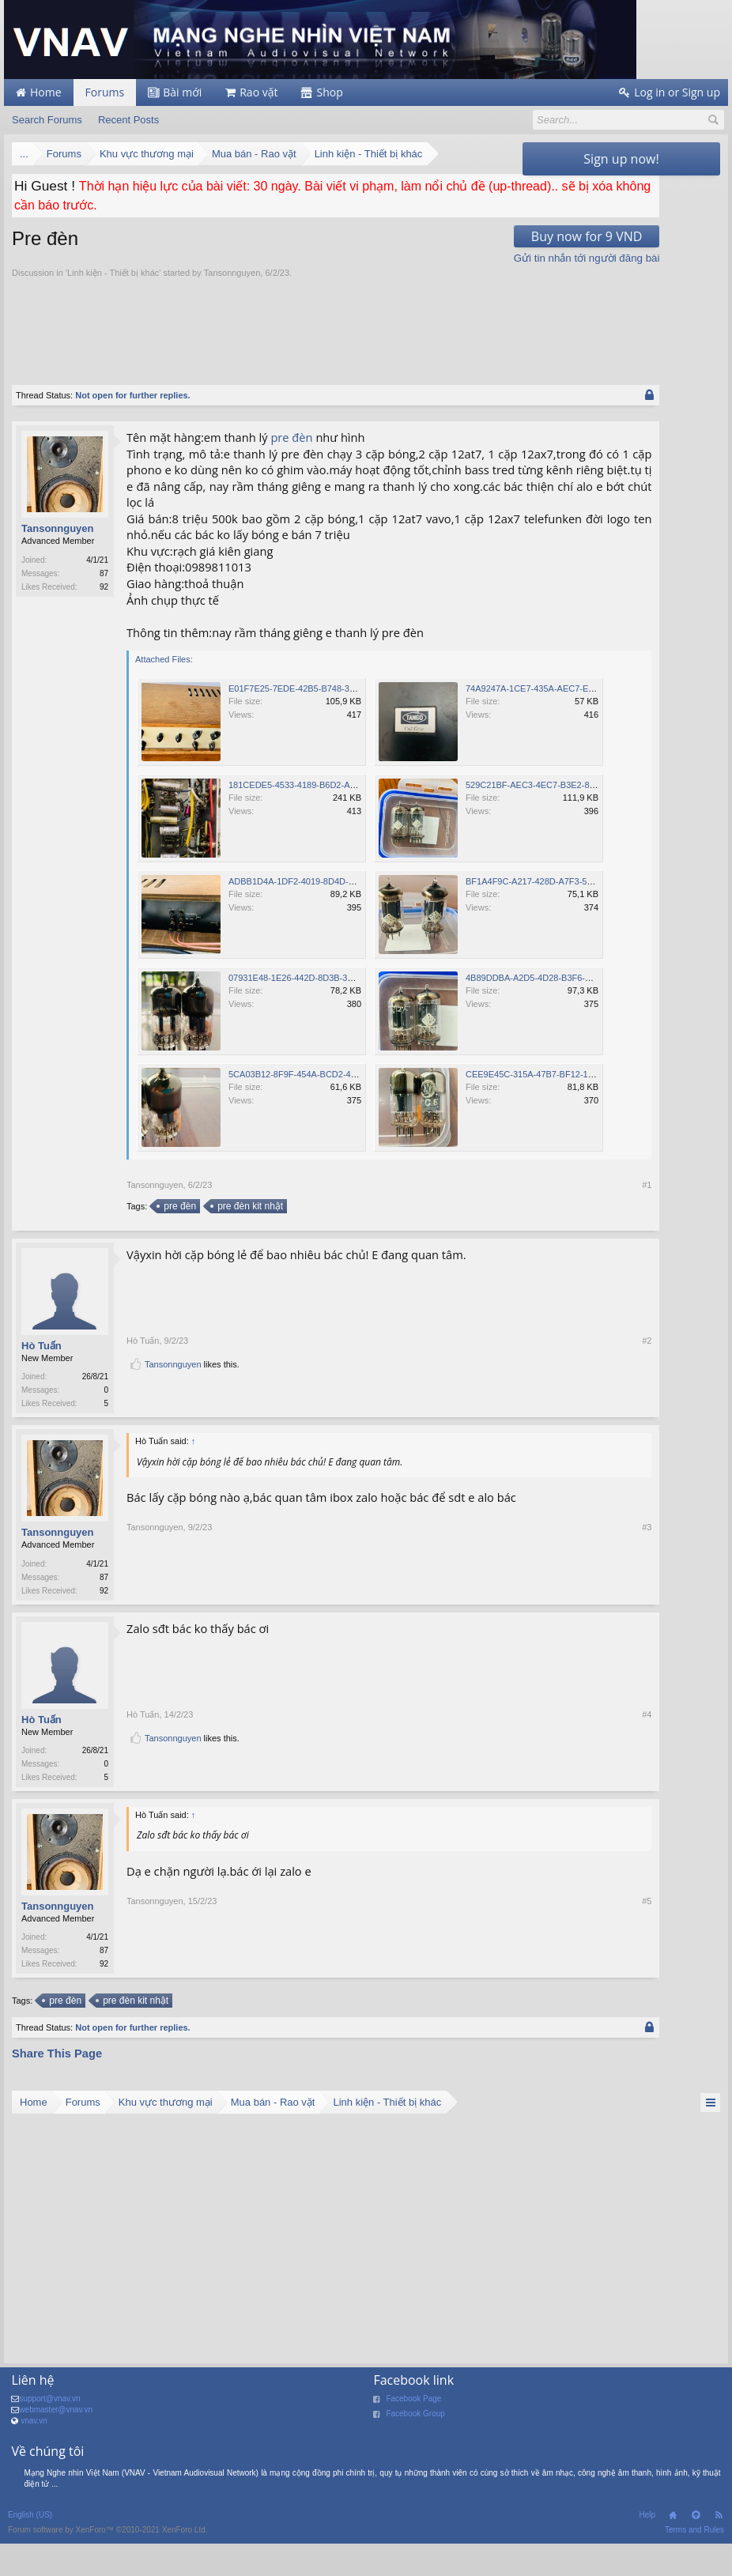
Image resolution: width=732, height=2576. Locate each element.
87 (104, 573)
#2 (502, 1408)
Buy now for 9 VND (441, 236)
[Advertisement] (299, 323)
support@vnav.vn (49, 2436)
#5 (502, 2001)
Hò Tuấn (41, 1378)
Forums (105, 92)
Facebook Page (413, 2436)
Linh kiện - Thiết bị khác (113, 272)
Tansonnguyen (232, 272)
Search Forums (47, 120)
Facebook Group (415, 2451)
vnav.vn (34, 2458)
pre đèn (291, 437)
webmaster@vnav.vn (55, 2447)
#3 (502, 1625)
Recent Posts (128, 120)
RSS (718, 2553)
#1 (502, 1217)
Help (647, 2552)
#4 (502, 1785)
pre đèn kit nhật (249, 1238)
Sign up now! (620, 159)
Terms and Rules (694, 2567)
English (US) (30, 2552)
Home (672, 2553)
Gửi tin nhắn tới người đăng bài (441, 258)
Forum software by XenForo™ (108, 2567)
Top (695, 2553)
